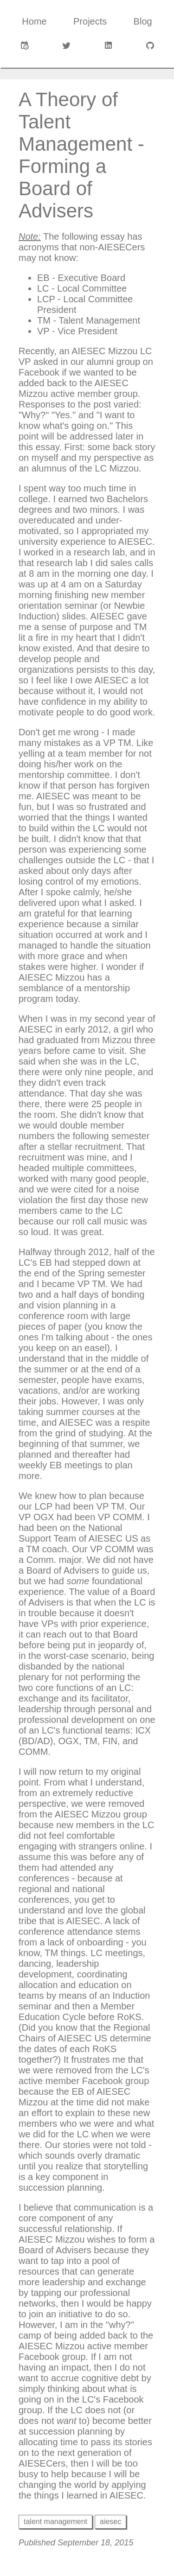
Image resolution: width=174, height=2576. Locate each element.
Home (34, 21)
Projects (90, 21)
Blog (143, 21)
